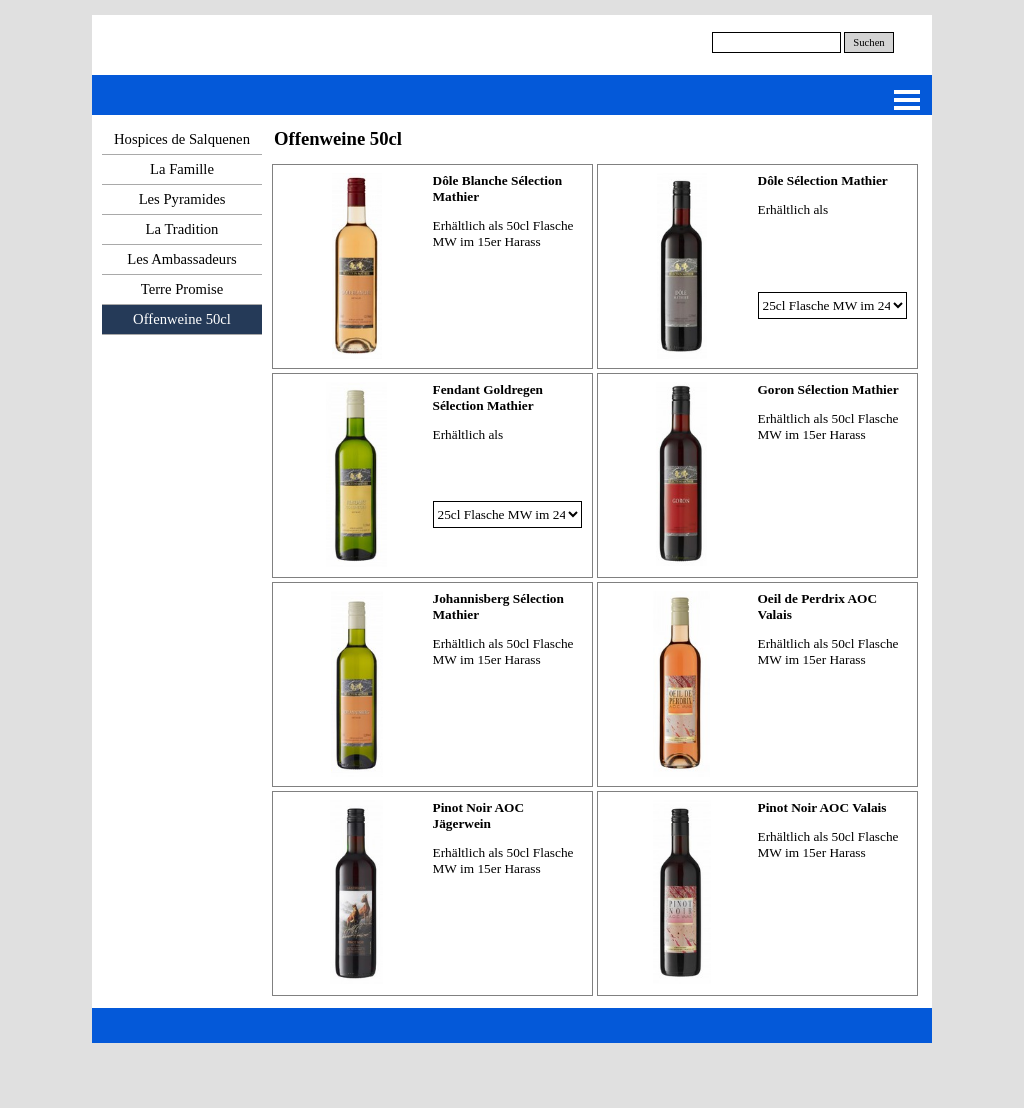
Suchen (868, 42)
